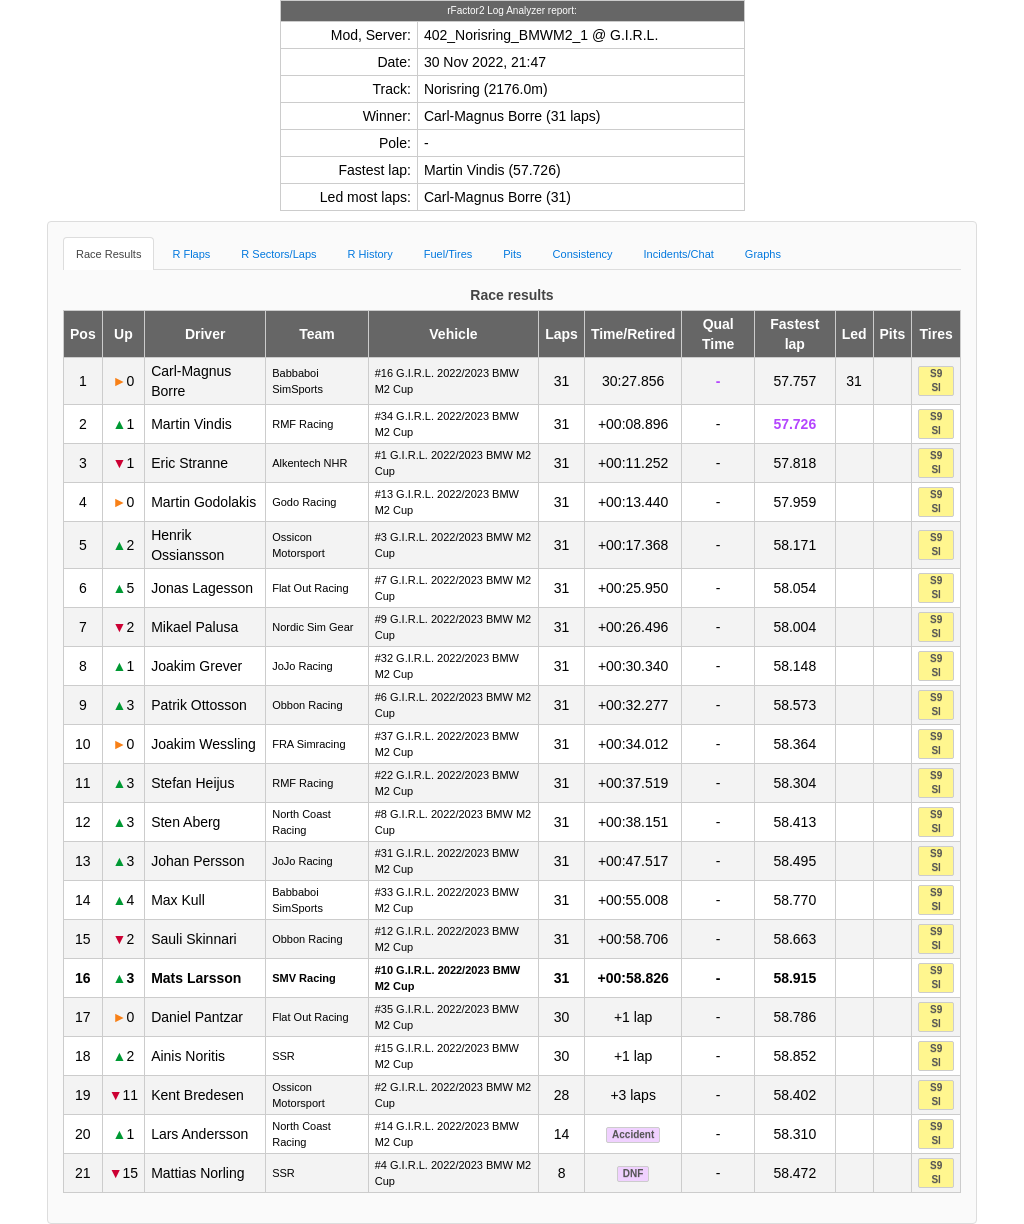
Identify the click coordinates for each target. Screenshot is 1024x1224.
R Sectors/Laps (278, 254)
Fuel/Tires (448, 254)
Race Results (108, 254)
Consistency (583, 254)
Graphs (763, 254)
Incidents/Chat (679, 254)
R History (370, 254)
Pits (512, 254)
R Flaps (191, 254)
